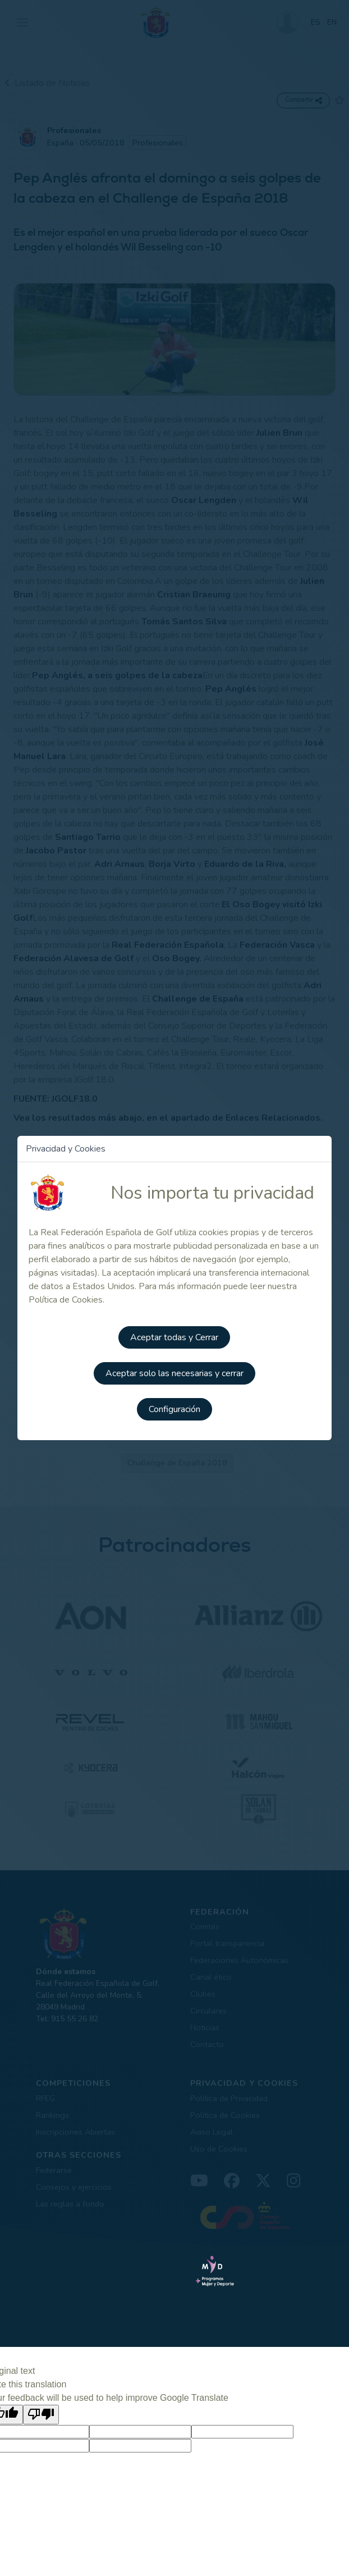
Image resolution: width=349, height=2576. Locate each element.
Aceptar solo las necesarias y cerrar (174, 1373)
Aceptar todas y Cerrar (174, 1337)
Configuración (174, 1409)
